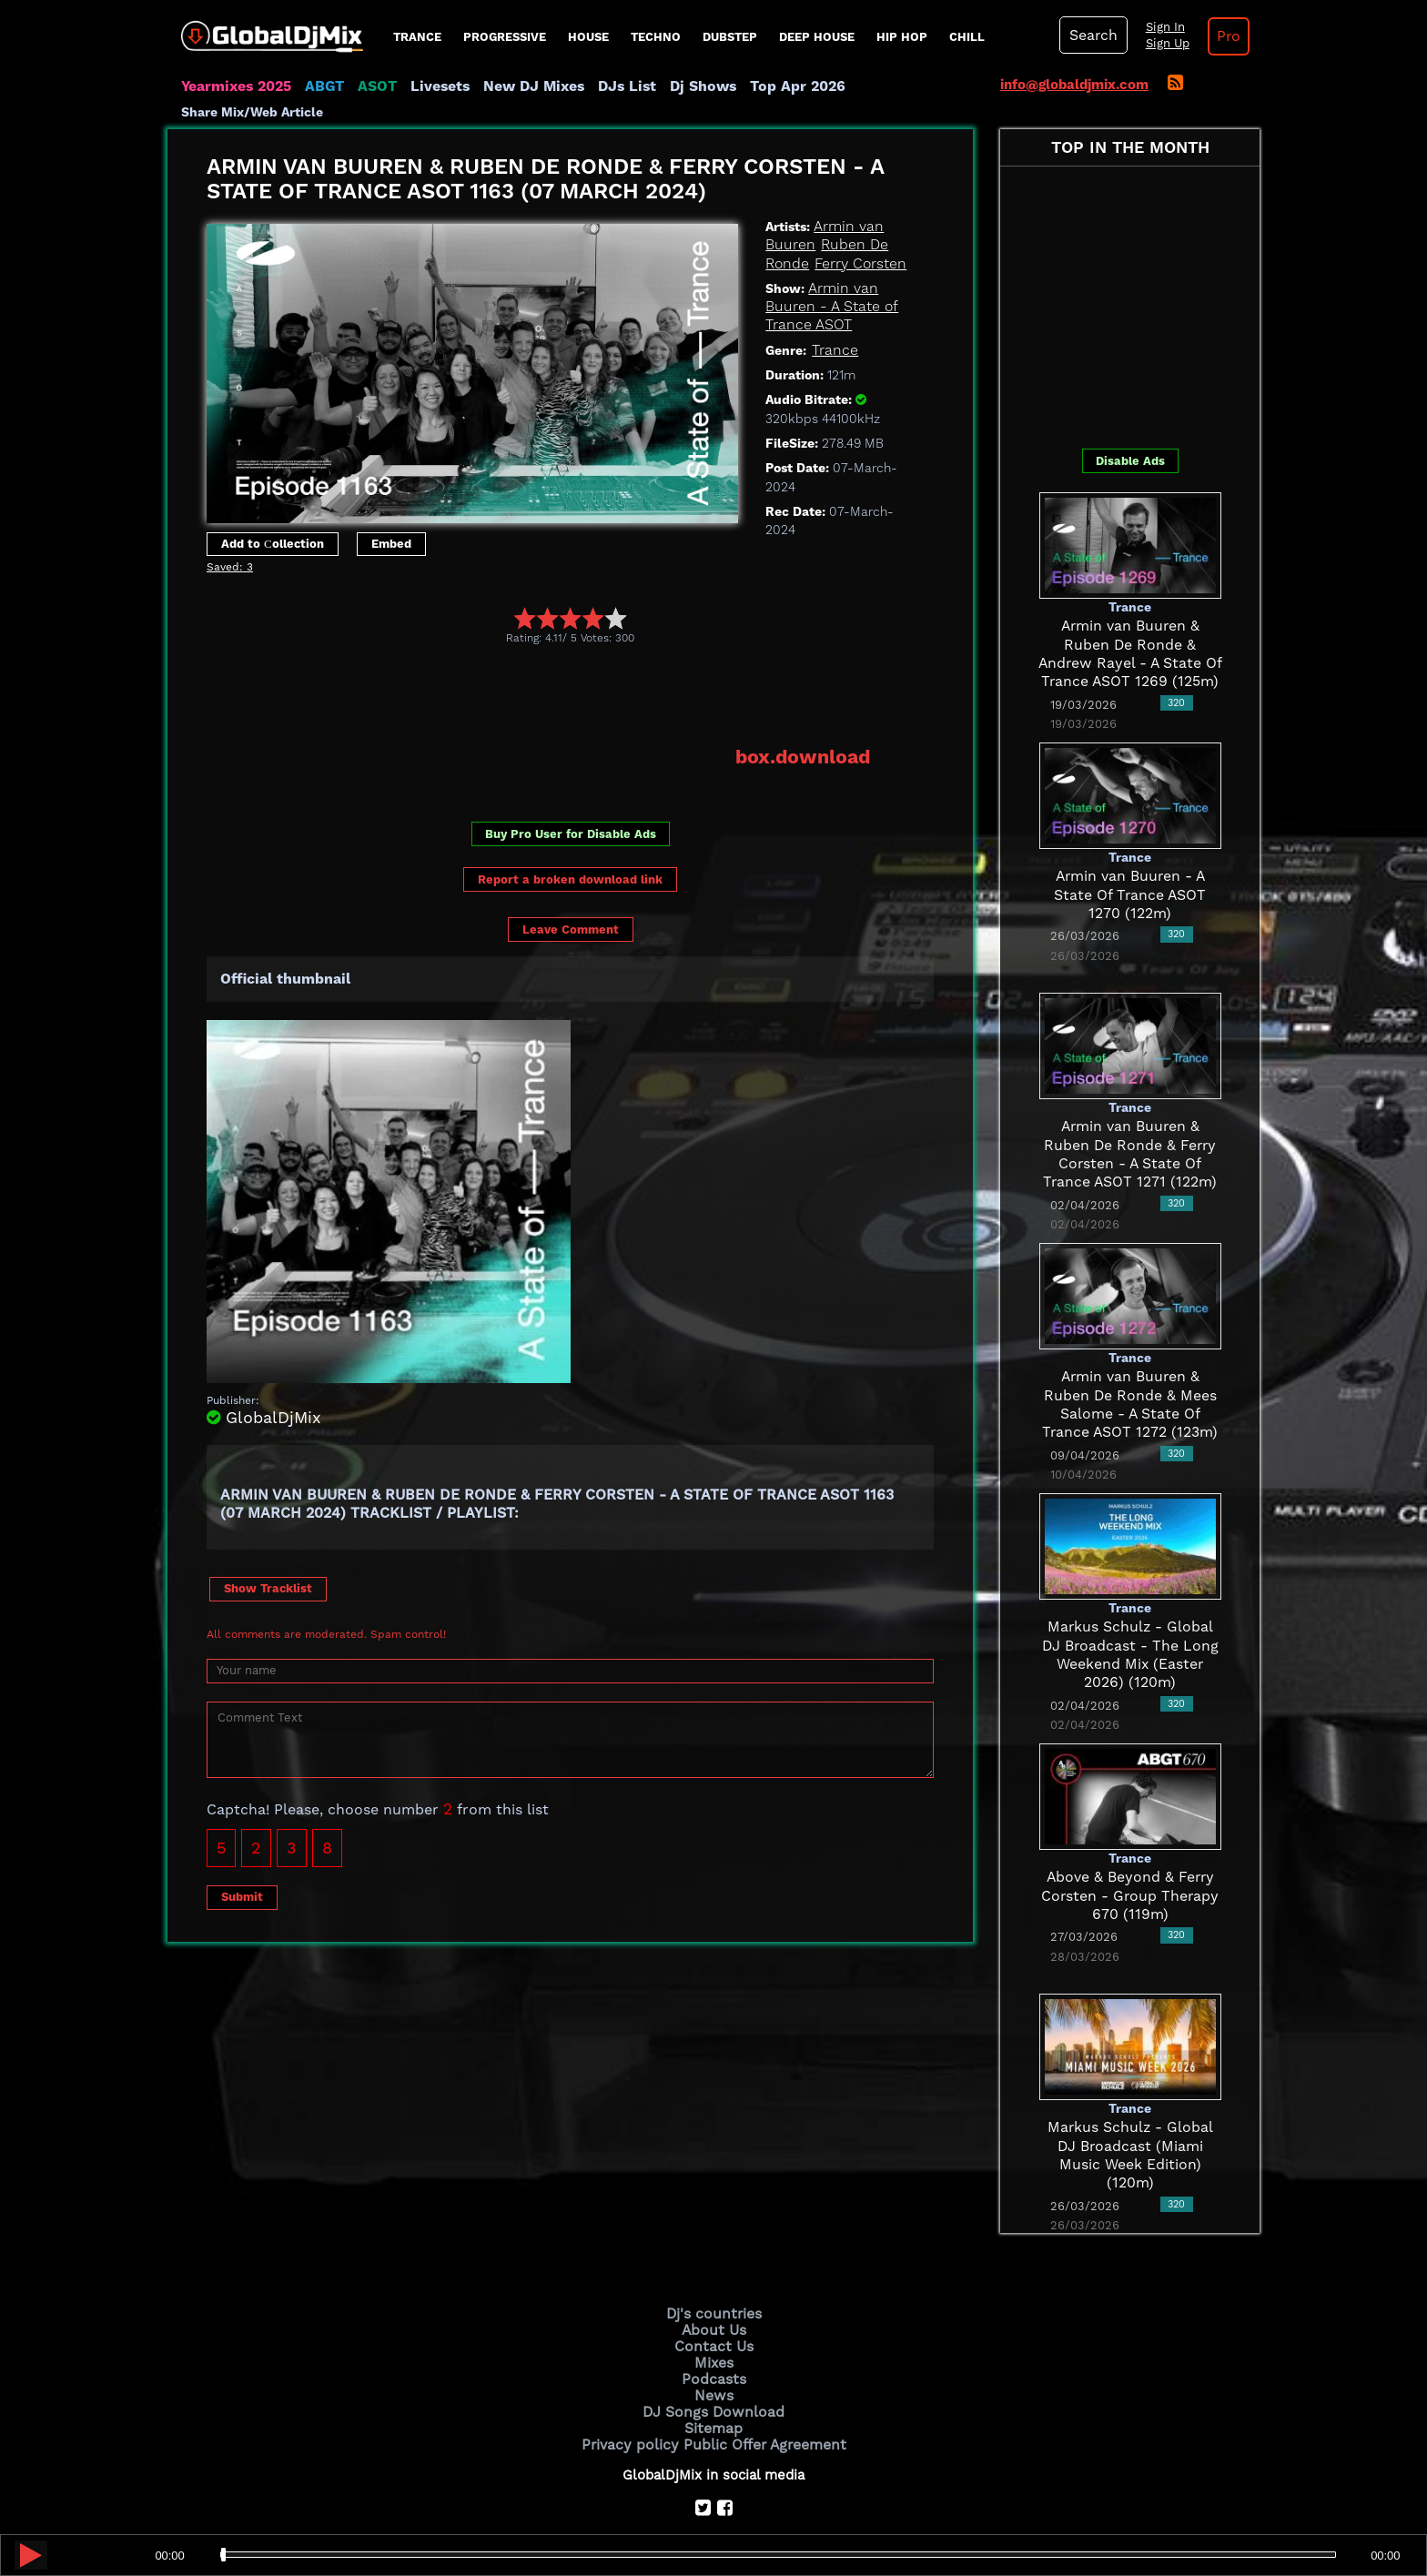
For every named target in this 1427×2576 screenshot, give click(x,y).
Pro (1221, 36)
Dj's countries (713, 2277)
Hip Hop (901, 37)
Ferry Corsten (856, 239)
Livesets (431, 86)
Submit (242, 1871)
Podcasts (714, 2339)
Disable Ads (1130, 437)
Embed (391, 519)
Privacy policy (634, 2400)
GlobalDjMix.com (611, 2499)
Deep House (817, 37)
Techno (656, 37)
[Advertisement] (538, 671)
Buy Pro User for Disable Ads (570, 808)
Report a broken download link (570, 854)
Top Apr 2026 (772, 86)
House (588, 37)
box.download (806, 732)
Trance (417, 37)
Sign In (1159, 27)
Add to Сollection (272, 519)
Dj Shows (683, 86)
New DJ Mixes (521, 86)
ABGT (320, 86)
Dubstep (730, 37)
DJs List (610, 86)
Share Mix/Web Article (901, 86)
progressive (504, 37)
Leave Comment (570, 905)
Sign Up (1162, 43)
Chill (967, 37)
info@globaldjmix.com (1074, 84)
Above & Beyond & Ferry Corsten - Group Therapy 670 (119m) (1130, 1872)
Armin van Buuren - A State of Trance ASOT (829, 283)
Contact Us (713, 2308)
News (714, 2355)
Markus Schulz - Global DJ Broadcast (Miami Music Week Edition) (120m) (1130, 2122)
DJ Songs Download (713, 2369)
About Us (713, 2293)
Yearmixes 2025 (234, 86)
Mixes (713, 2324)
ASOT (371, 86)
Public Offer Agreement (760, 2400)
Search (1091, 35)
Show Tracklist (268, 1563)
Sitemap (713, 2385)
